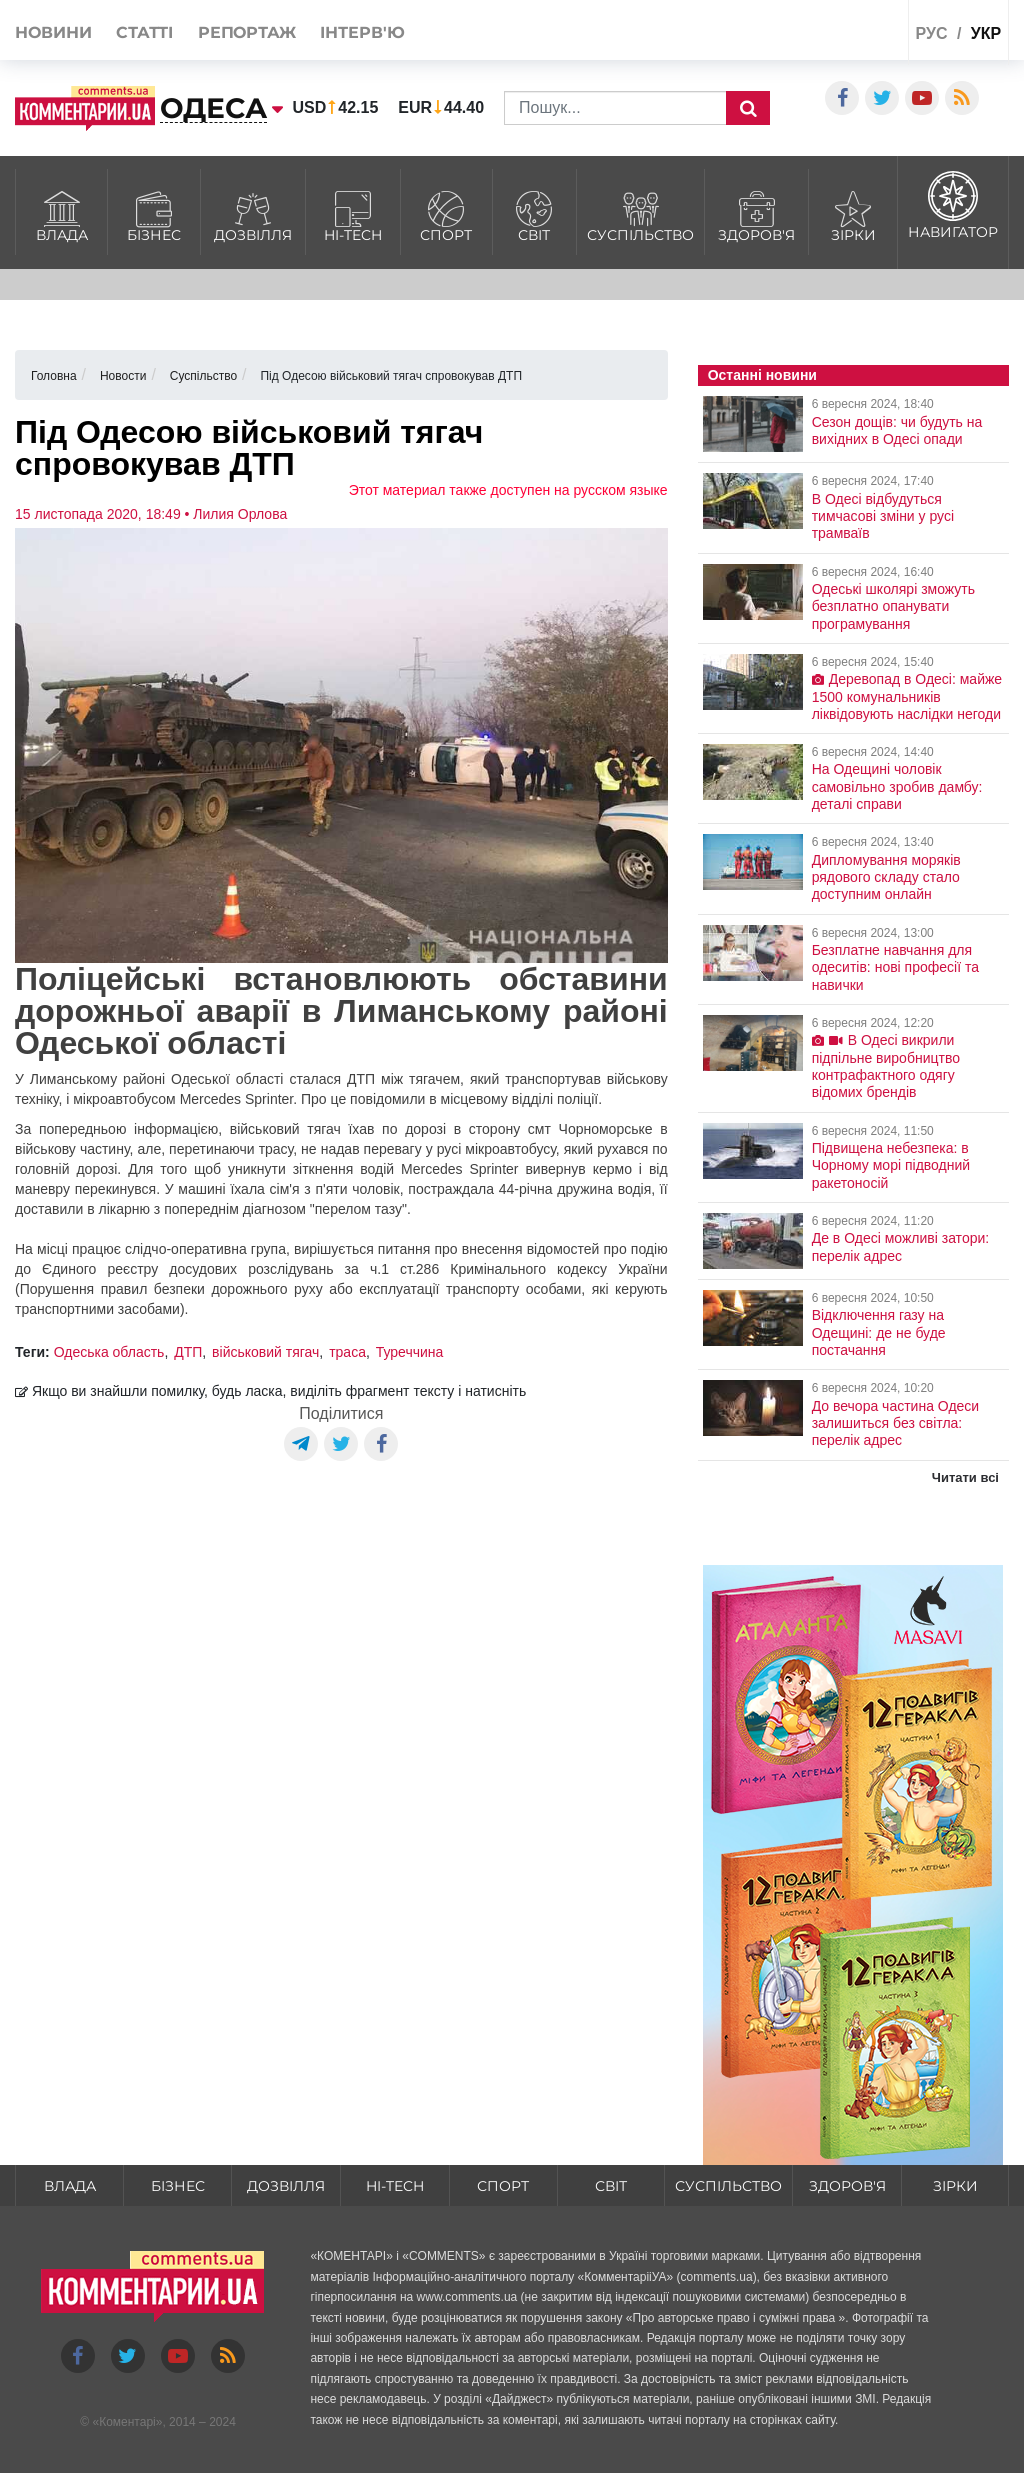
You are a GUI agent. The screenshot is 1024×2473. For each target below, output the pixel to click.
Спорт (446, 214)
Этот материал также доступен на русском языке (508, 490)
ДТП (188, 1352)
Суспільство (640, 214)
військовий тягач (265, 1352)
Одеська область (109, 1352)
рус (931, 33)
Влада (61, 214)
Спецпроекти (828, 33)
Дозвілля (252, 214)
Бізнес (154, 214)
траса (347, 1352)
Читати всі (965, 1477)
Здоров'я (756, 214)
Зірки (853, 214)
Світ (535, 214)
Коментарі (127, 2422)
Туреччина (410, 1352)
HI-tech (353, 214)
